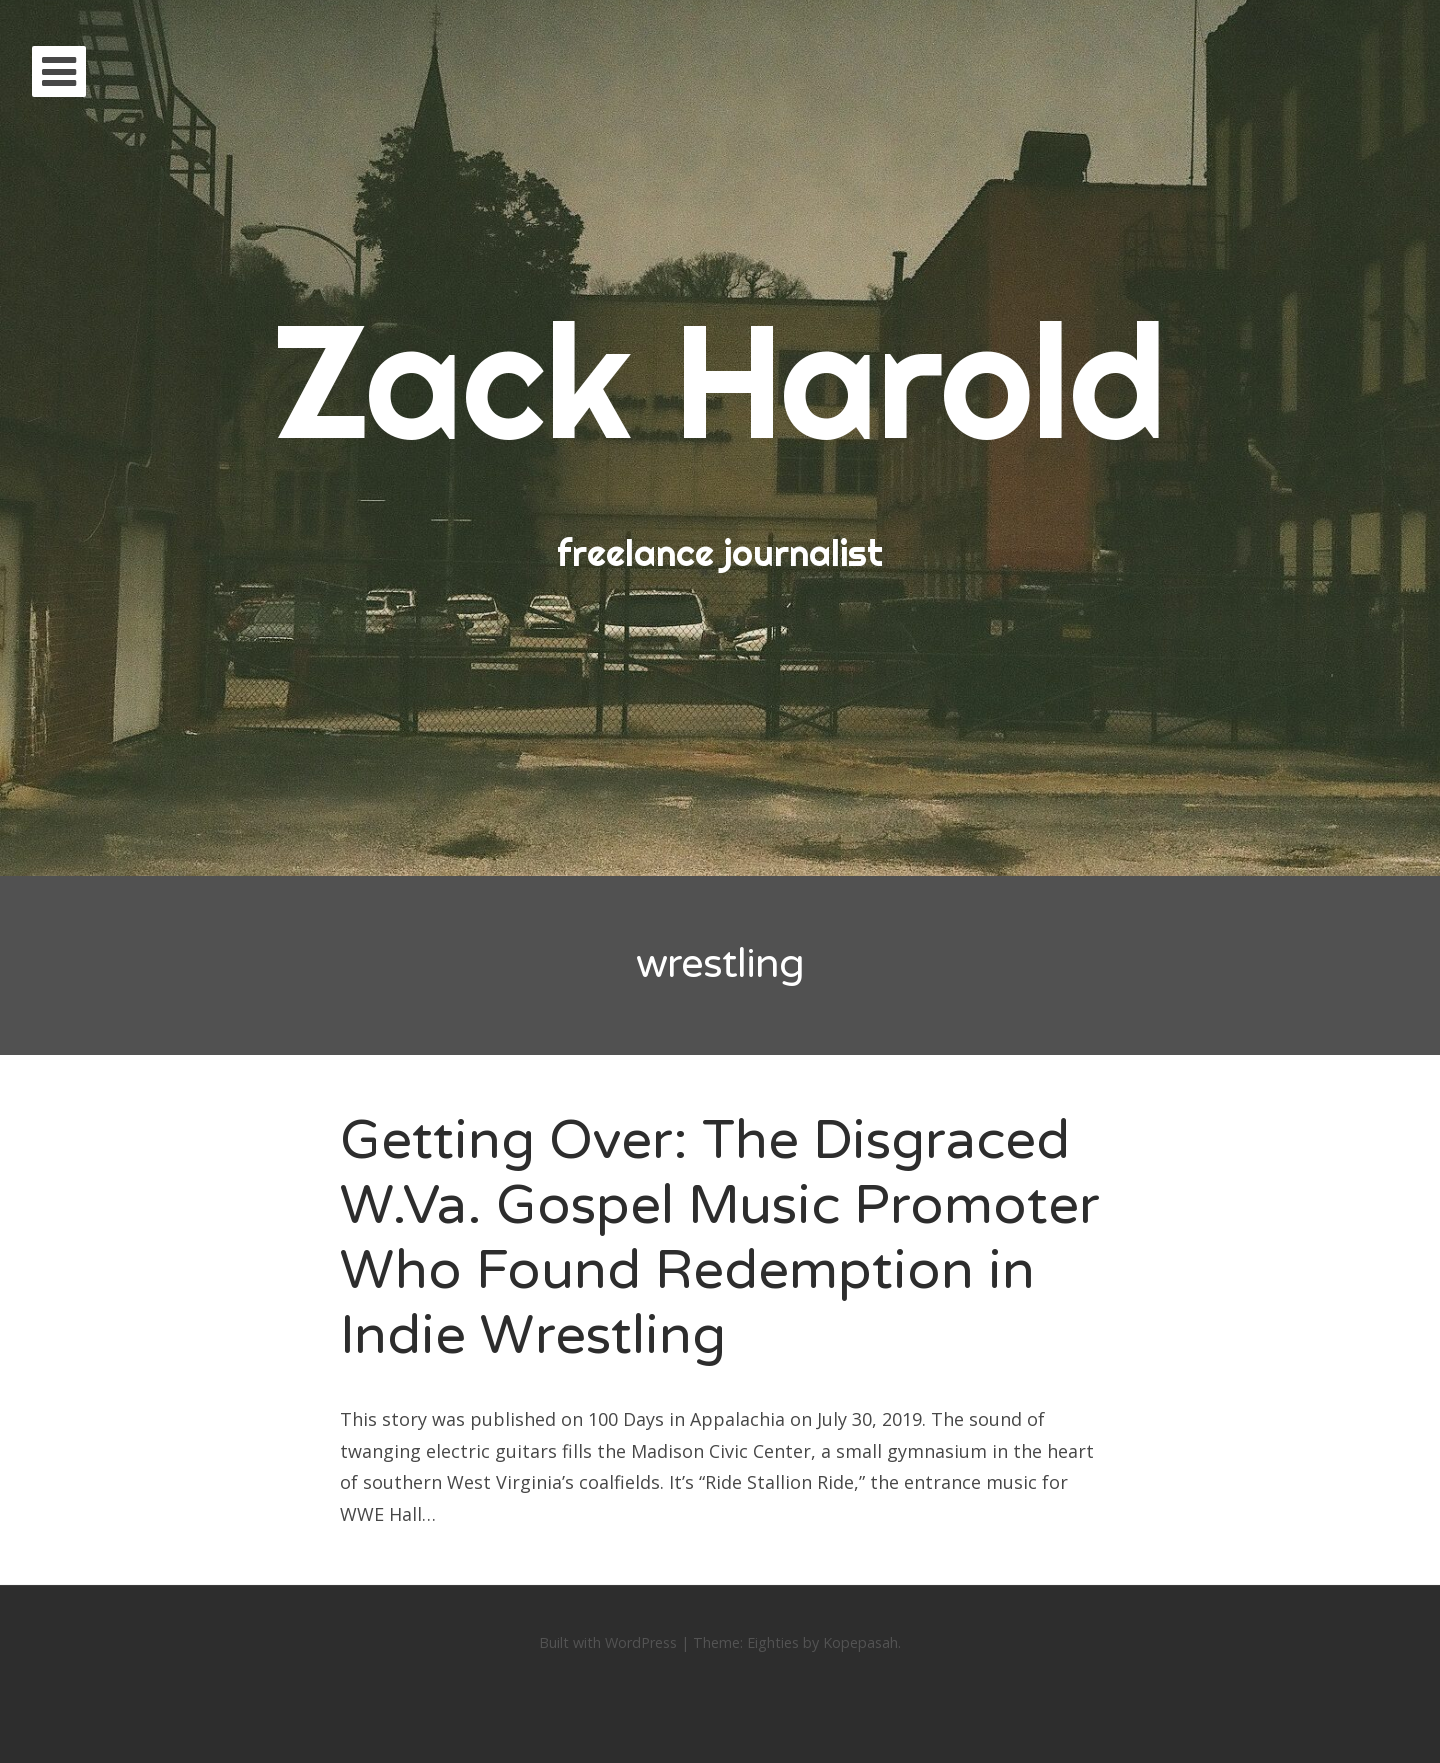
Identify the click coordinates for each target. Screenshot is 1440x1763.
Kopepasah (860, 1642)
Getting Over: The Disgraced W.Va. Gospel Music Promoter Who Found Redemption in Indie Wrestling (720, 1237)
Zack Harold (720, 379)
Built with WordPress (608, 1642)
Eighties (773, 1642)
